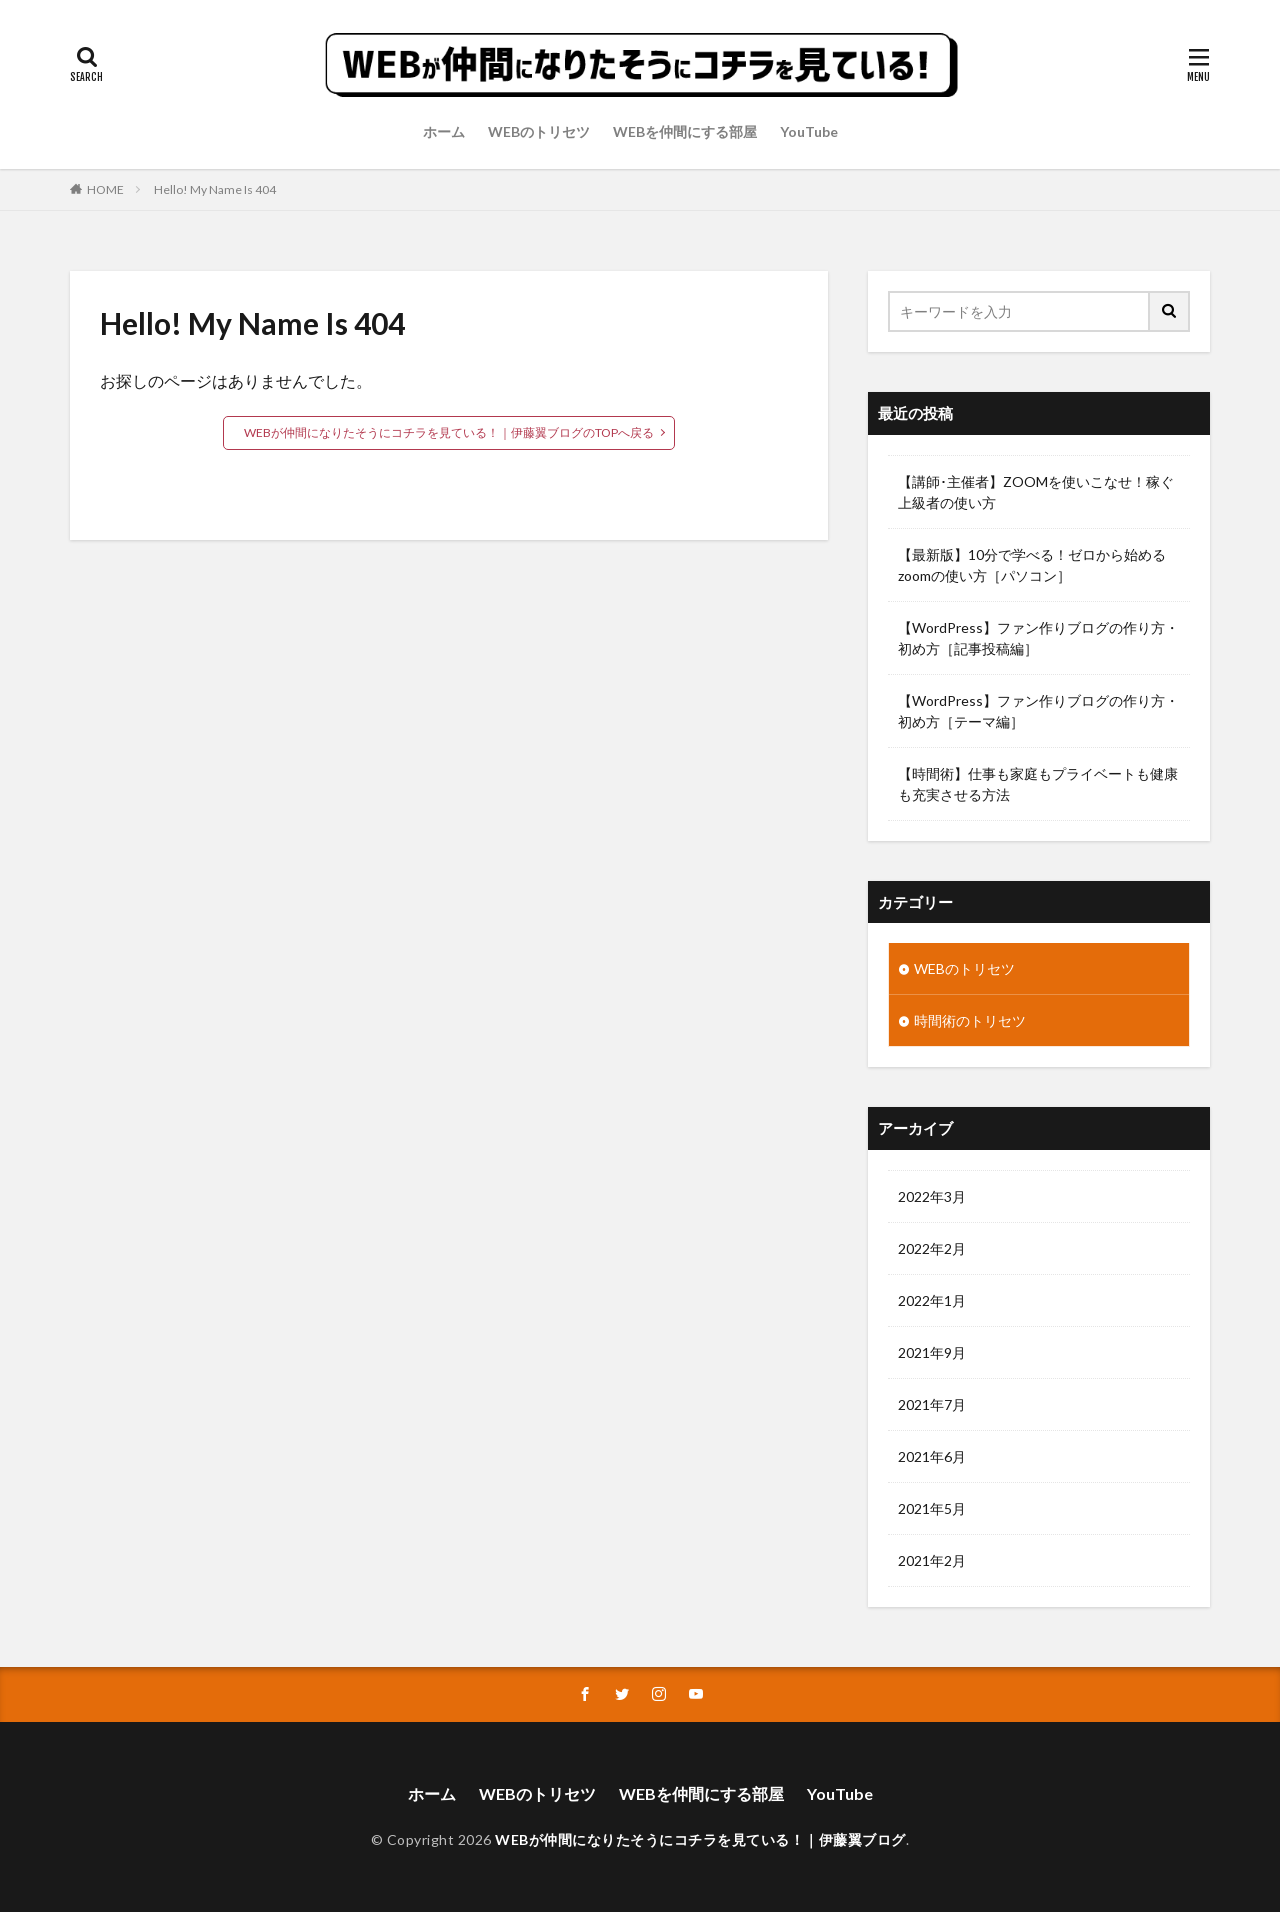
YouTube (809, 131)
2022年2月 (932, 1248)
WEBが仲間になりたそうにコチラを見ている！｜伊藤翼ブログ (700, 1839)
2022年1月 (932, 1300)
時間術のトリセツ (970, 1020)
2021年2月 (932, 1560)
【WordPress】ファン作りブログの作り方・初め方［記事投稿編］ (1038, 638)
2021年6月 (932, 1456)
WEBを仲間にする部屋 (685, 131)
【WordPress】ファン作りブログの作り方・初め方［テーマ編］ (1038, 711)
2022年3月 (932, 1196)
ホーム (444, 131)
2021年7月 (932, 1404)
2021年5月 (932, 1508)
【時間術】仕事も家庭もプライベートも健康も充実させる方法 (1038, 784)
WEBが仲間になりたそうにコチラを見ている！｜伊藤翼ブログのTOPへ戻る (449, 432)
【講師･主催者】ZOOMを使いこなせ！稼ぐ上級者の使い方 (1036, 492)
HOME (105, 189)
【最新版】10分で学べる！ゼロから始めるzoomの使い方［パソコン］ (1032, 565)
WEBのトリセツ (539, 131)
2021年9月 (932, 1352)
